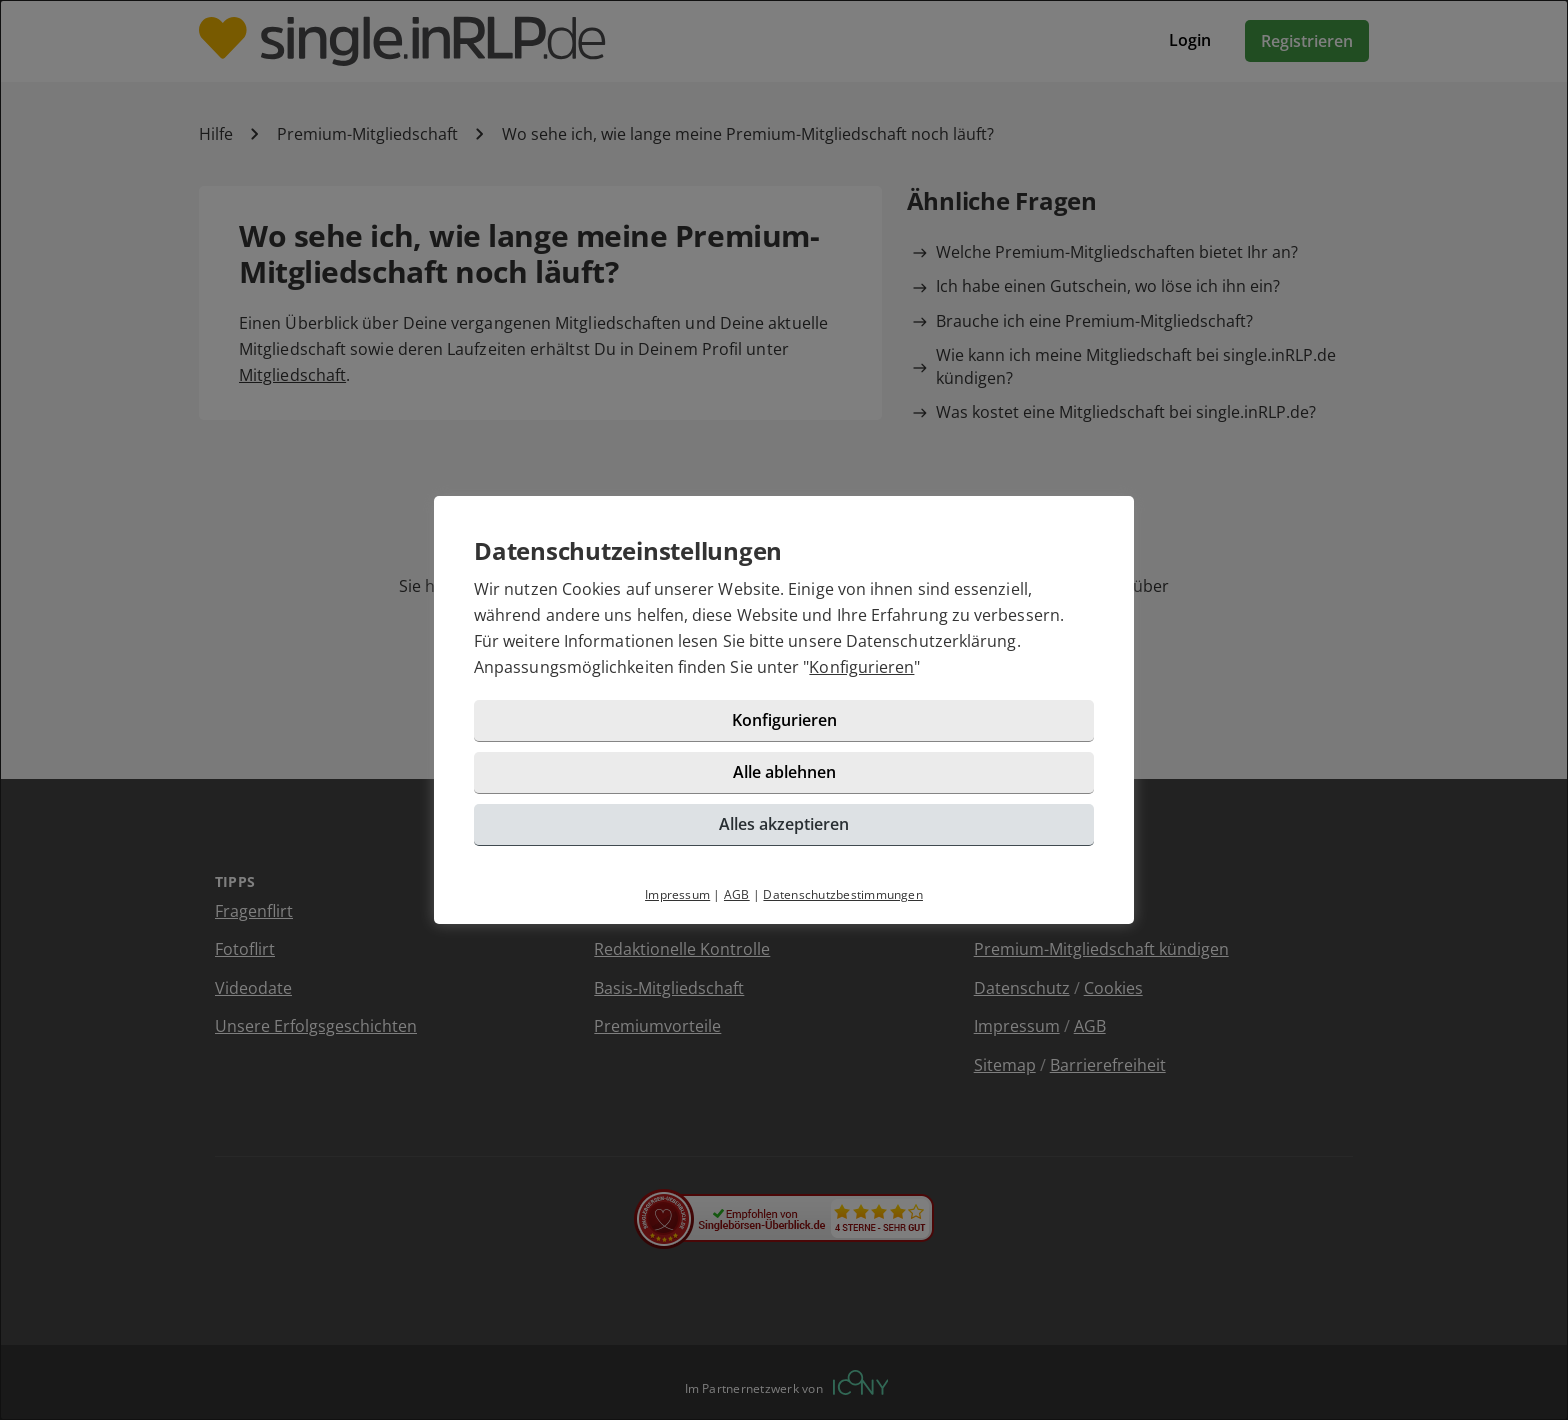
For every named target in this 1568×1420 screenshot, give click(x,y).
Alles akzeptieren (784, 824)
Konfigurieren (861, 667)
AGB (737, 894)
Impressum (677, 894)
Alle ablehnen (784, 772)
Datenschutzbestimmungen (843, 894)
